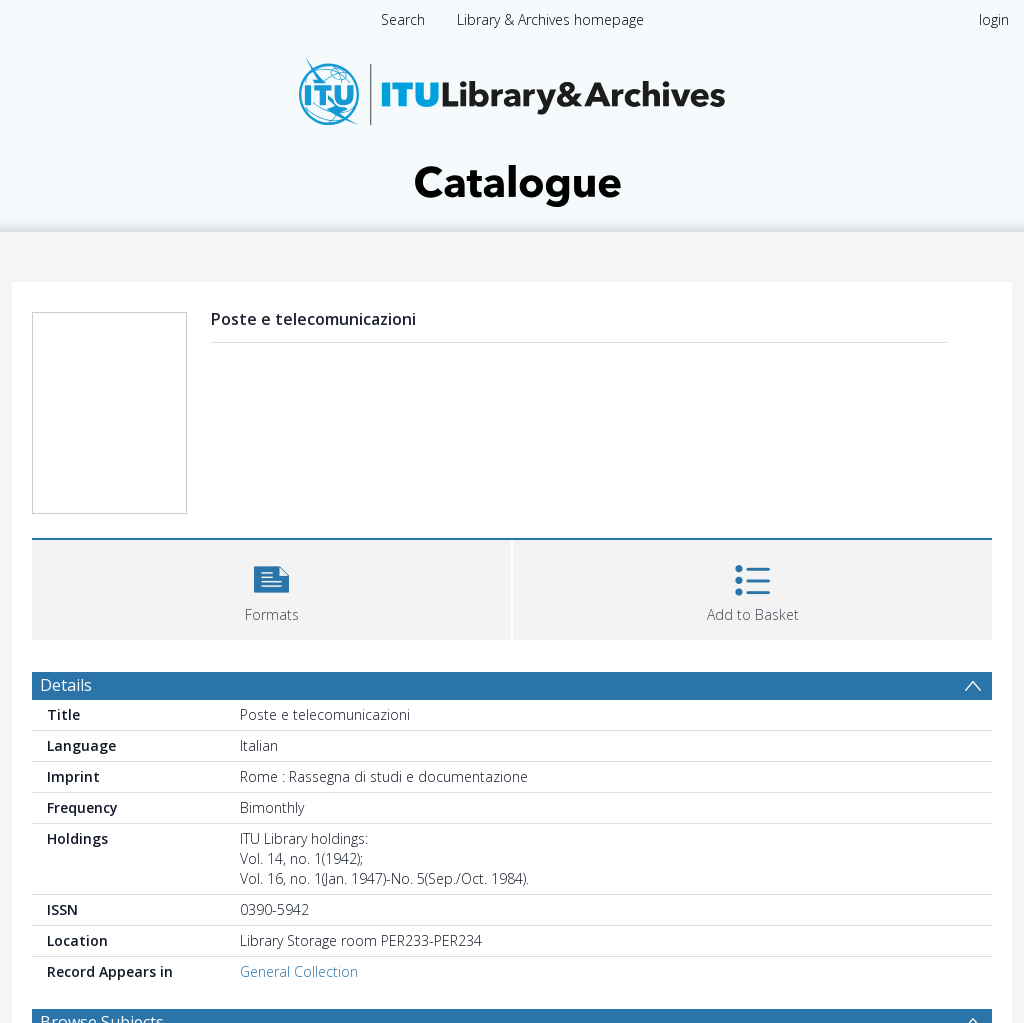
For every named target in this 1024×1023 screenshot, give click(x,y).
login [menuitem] (994, 19)
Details (66, 685)
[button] (271, 587)
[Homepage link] (512, 126)
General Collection (299, 971)
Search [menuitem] (403, 19)
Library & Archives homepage (550, 19)
